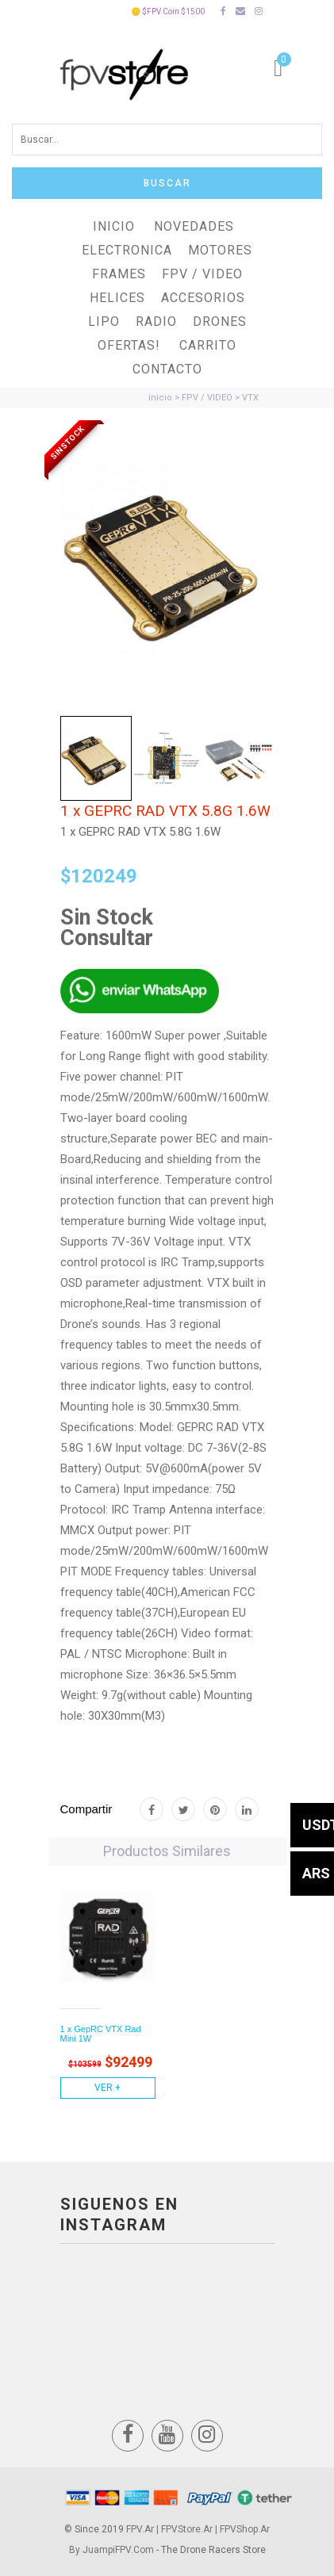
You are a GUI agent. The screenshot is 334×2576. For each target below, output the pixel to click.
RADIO (156, 321)
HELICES (117, 297)
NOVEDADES (194, 226)
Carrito (207, 345)
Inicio (114, 226)
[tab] (96, 759)
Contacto (167, 369)
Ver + (107, 2087)
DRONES (220, 321)
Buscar (167, 183)
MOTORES (220, 250)
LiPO (104, 321)
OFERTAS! (129, 345)
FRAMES (119, 273)
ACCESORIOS (203, 297)
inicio (160, 397)
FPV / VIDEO (202, 273)
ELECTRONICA (127, 250)
